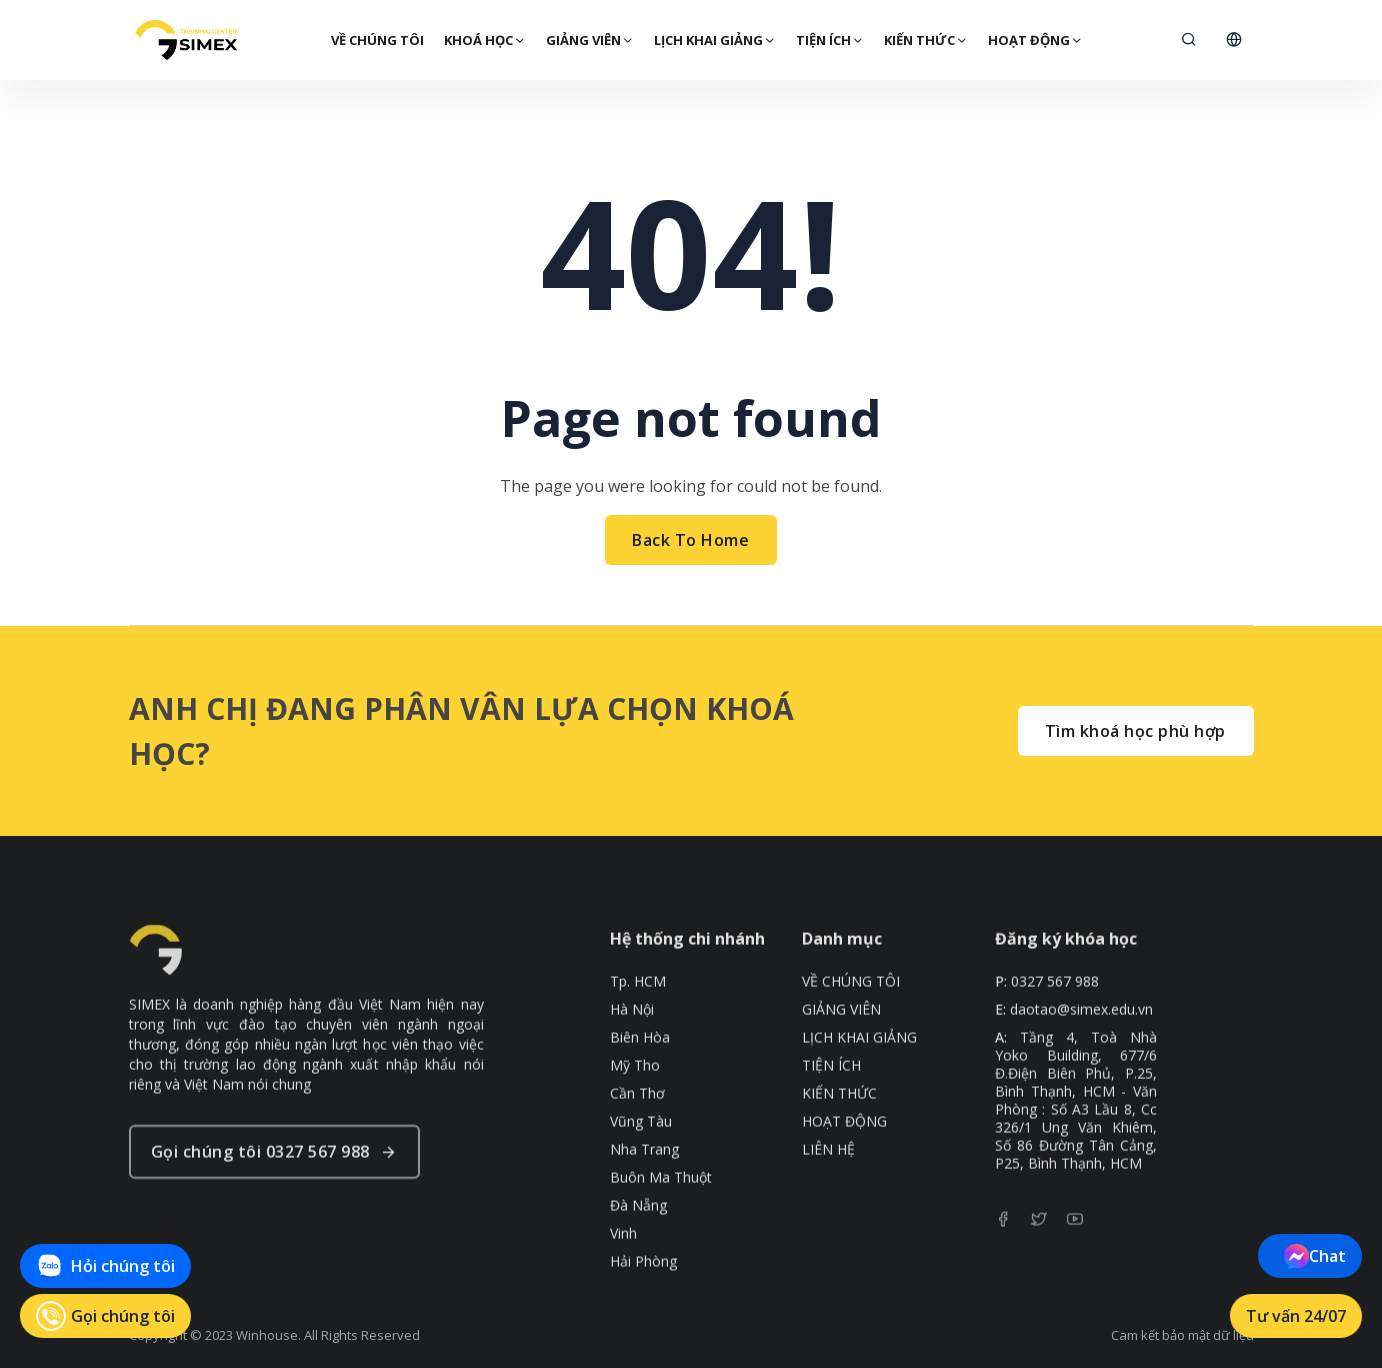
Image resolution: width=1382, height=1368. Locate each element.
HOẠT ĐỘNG (1034, 40)
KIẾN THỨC (925, 40)
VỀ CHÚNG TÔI (376, 40)
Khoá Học (484, 40)
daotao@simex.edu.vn (1081, 1048)
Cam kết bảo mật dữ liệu (1182, 1335)
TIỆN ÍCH (829, 40)
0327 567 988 (1055, 1020)
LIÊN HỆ (828, 1188)
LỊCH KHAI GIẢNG (714, 40)
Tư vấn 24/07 (1296, 1316)
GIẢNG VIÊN (589, 40)
